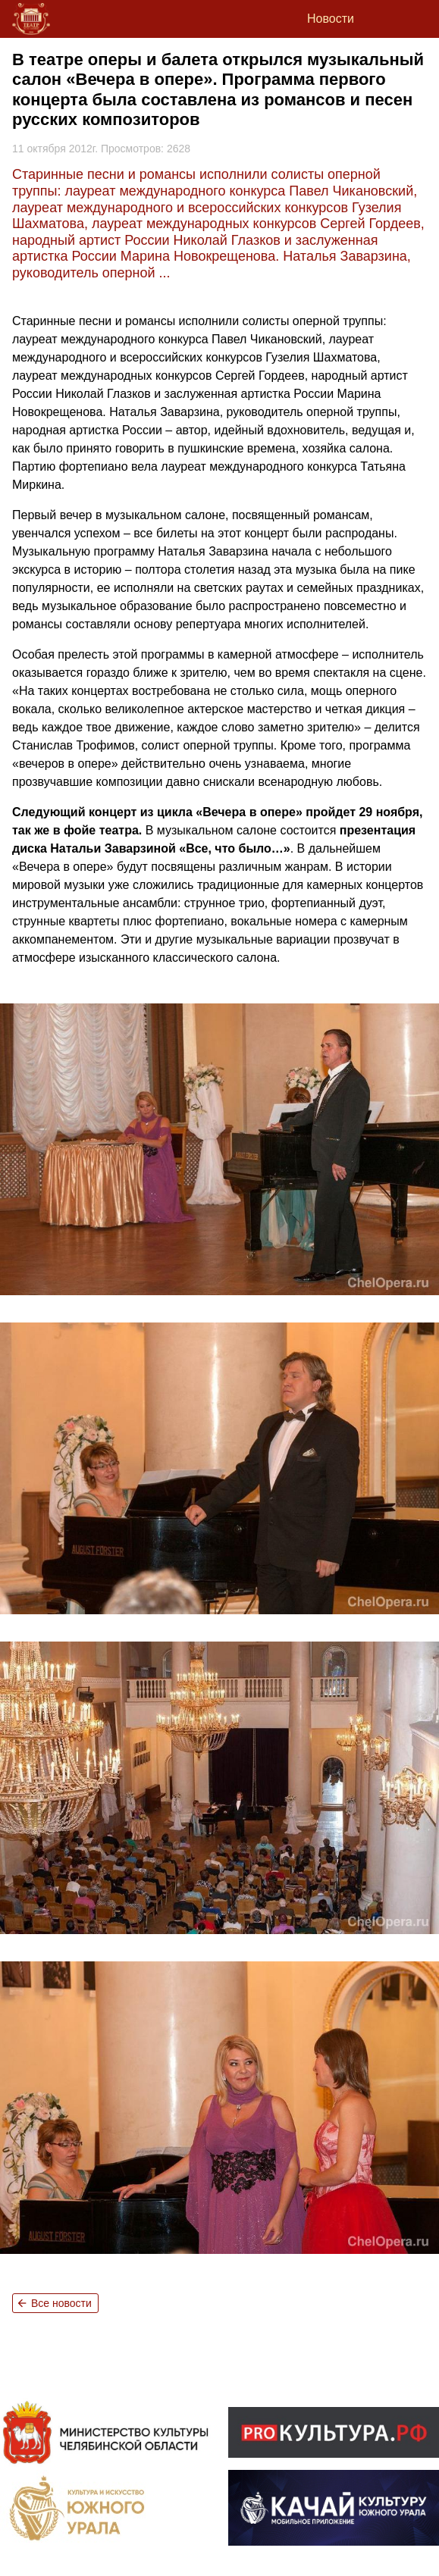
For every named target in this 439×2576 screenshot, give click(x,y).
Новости (330, 18)
